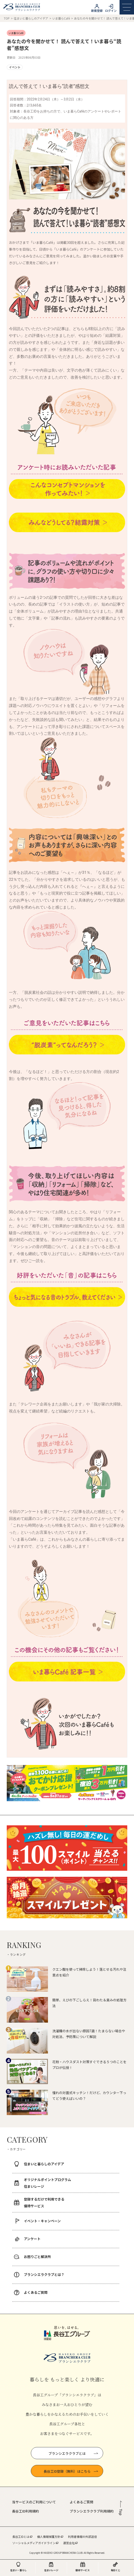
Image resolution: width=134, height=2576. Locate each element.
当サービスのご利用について (34, 2501)
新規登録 (97, 10)
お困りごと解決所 (37, 2256)
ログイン (111, 10)
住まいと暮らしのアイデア (31, 18)
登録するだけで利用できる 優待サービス (44, 2202)
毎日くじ (115, 2570)
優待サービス (82, 2570)
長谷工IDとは (20, 2536)
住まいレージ (51, 2570)
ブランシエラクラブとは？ (44, 2274)
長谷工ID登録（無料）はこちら (71, 2471)
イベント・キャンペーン (42, 2220)
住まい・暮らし (18, 2570)
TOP (7, 18)
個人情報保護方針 (48, 2536)
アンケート (32, 2238)
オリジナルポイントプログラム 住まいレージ (47, 2183)
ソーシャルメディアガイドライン (33, 2543)
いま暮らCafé (61, 18)
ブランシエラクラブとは (73, 2453)
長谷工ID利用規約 (25, 2511)
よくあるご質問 (35, 2292)
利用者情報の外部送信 (82, 2536)
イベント (14, 67)
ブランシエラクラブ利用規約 (92, 2511)
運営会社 (69, 2543)
